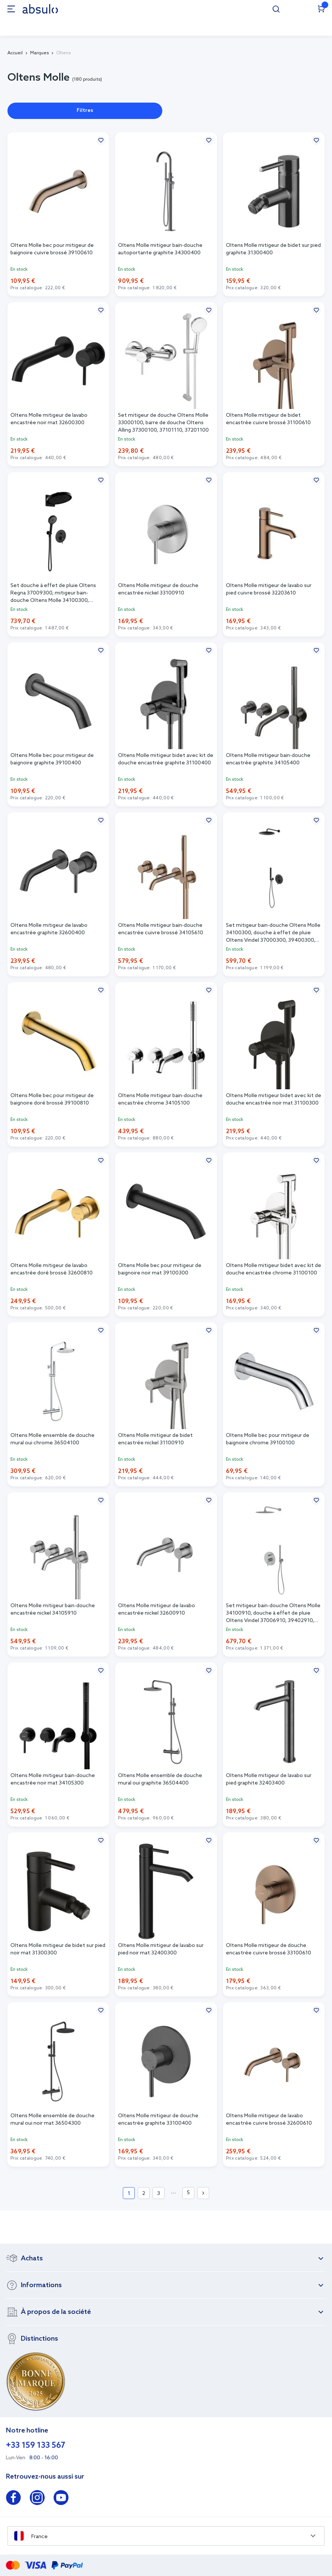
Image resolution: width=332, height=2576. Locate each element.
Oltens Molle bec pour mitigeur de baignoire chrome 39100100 (267, 1439)
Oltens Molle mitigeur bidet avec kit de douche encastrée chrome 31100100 (273, 1269)
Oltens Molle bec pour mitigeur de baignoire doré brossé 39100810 (52, 1099)
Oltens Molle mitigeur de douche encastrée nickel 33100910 (158, 589)
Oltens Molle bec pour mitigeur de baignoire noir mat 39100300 (159, 1269)
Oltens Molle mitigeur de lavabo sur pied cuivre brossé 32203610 (269, 589)
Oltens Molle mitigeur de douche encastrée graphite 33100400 (158, 2120)
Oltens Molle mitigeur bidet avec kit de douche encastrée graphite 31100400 (165, 759)
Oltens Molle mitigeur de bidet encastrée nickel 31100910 (155, 1439)
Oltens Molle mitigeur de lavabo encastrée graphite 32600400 (48, 929)
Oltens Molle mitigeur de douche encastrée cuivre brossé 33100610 (268, 1949)
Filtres (85, 110)
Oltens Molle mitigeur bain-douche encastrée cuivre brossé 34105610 (160, 929)
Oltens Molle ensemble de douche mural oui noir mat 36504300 (52, 2120)
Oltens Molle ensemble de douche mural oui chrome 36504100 (52, 1439)
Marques (39, 53)
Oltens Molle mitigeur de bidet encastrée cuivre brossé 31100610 (268, 419)
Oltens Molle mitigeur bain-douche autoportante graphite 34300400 (160, 249)
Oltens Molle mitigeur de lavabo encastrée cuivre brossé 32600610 (269, 2120)
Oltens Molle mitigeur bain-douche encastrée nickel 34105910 (52, 1609)
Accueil (15, 53)
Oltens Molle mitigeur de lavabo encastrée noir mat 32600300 (48, 419)
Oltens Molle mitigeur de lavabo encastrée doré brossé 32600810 (51, 1269)
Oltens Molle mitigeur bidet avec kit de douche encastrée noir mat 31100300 (273, 1099)
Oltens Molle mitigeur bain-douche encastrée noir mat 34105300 (52, 1779)
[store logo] (40, 8)
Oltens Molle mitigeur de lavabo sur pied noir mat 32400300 (161, 1949)
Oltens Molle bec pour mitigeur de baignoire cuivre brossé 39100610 (52, 249)
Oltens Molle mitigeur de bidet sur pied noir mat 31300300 (57, 1949)
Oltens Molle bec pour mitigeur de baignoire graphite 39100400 (52, 759)
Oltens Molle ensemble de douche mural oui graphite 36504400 (160, 1779)
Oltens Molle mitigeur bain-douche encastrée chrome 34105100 (160, 1099)
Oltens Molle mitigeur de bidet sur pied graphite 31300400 (273, 249)
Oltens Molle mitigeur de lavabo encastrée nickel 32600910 (156, 1609)
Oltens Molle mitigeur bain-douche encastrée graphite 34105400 (268, 759)
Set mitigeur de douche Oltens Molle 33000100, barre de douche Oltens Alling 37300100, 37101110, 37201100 (163, 422)
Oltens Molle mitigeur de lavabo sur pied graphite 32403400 (269, 1779)
